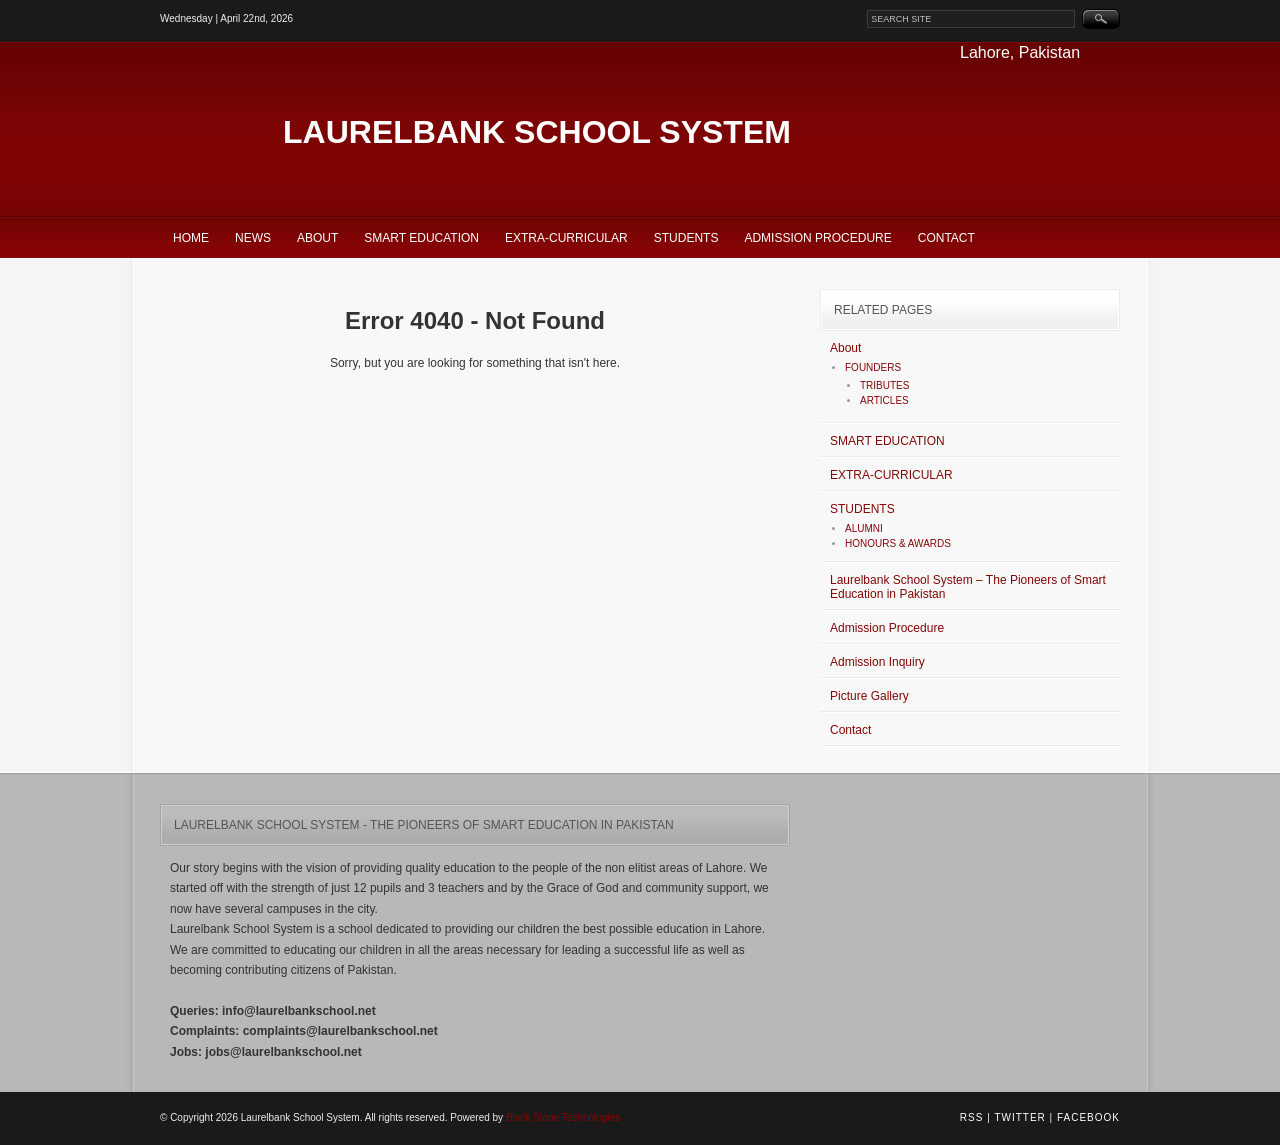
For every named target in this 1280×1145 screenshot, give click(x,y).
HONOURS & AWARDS (898, 543)
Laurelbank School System (537, 132)
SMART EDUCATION (421, 238)
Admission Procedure (817, 238)
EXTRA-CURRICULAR (566, 238)
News (253, 238)
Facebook (1088, 1117)
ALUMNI (864, 528)
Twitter (1019, 1117)
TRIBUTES (884, 385)
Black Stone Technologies (563, 1117)
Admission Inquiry (877, 662)
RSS (972, 1117)
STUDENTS (686, 238)
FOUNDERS (873, 367)
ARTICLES (884, 400)
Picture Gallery (869, 696)
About (317, 238)
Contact (946, 238)
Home (191, 238)
